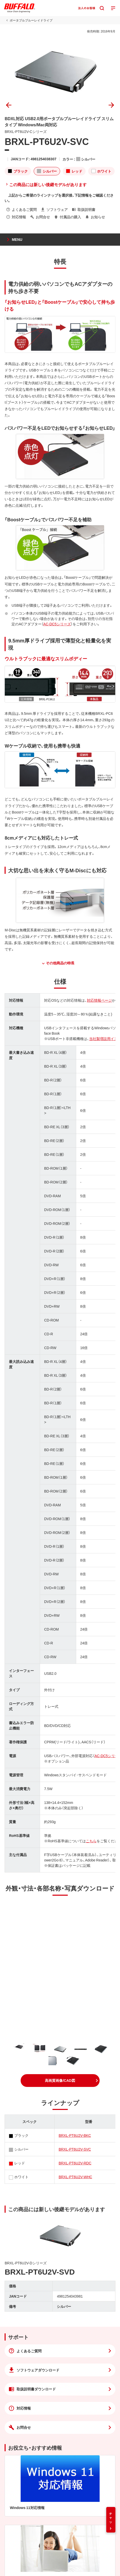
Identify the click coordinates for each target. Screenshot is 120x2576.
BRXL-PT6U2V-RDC (75, 2162)
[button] (60, 2080)
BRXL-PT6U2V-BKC (75, 2135)
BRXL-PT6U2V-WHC (75, 2176)
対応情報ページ (99, 1000)
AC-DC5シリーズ (57, 623)
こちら (91, 1840)
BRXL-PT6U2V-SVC (75, 2149)
